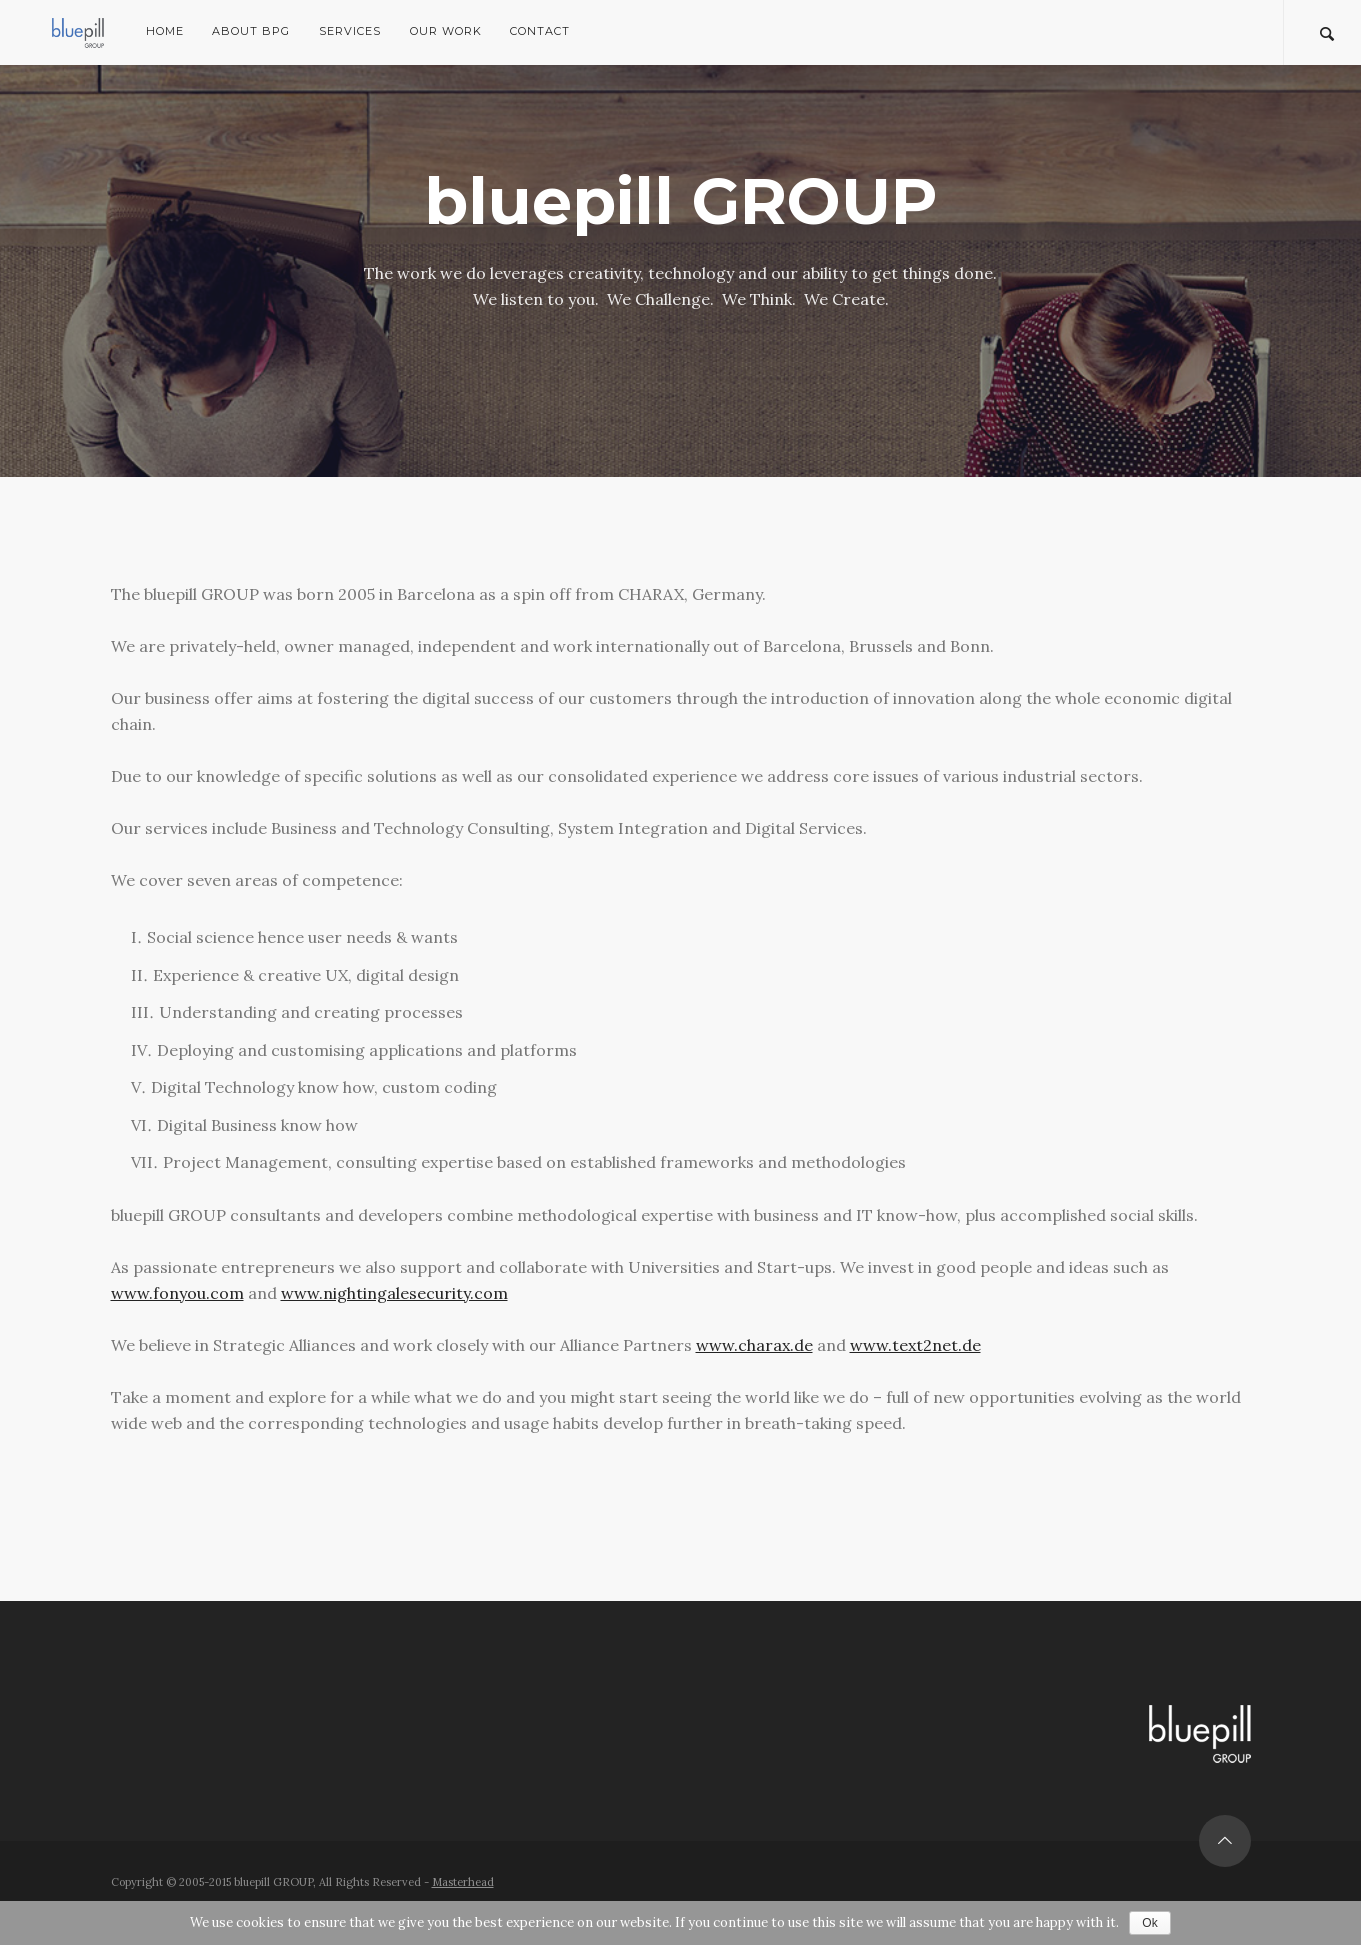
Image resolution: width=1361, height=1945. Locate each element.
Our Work (446, 31)
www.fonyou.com (177, 1293)
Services (350, 31)
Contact (540, 31)
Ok (1149, 1923)
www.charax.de (754, 1345)
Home (165, 31)
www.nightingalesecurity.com (394, 1293)
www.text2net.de (915, 1345)
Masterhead (463, 1882)
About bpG (251, 31)
